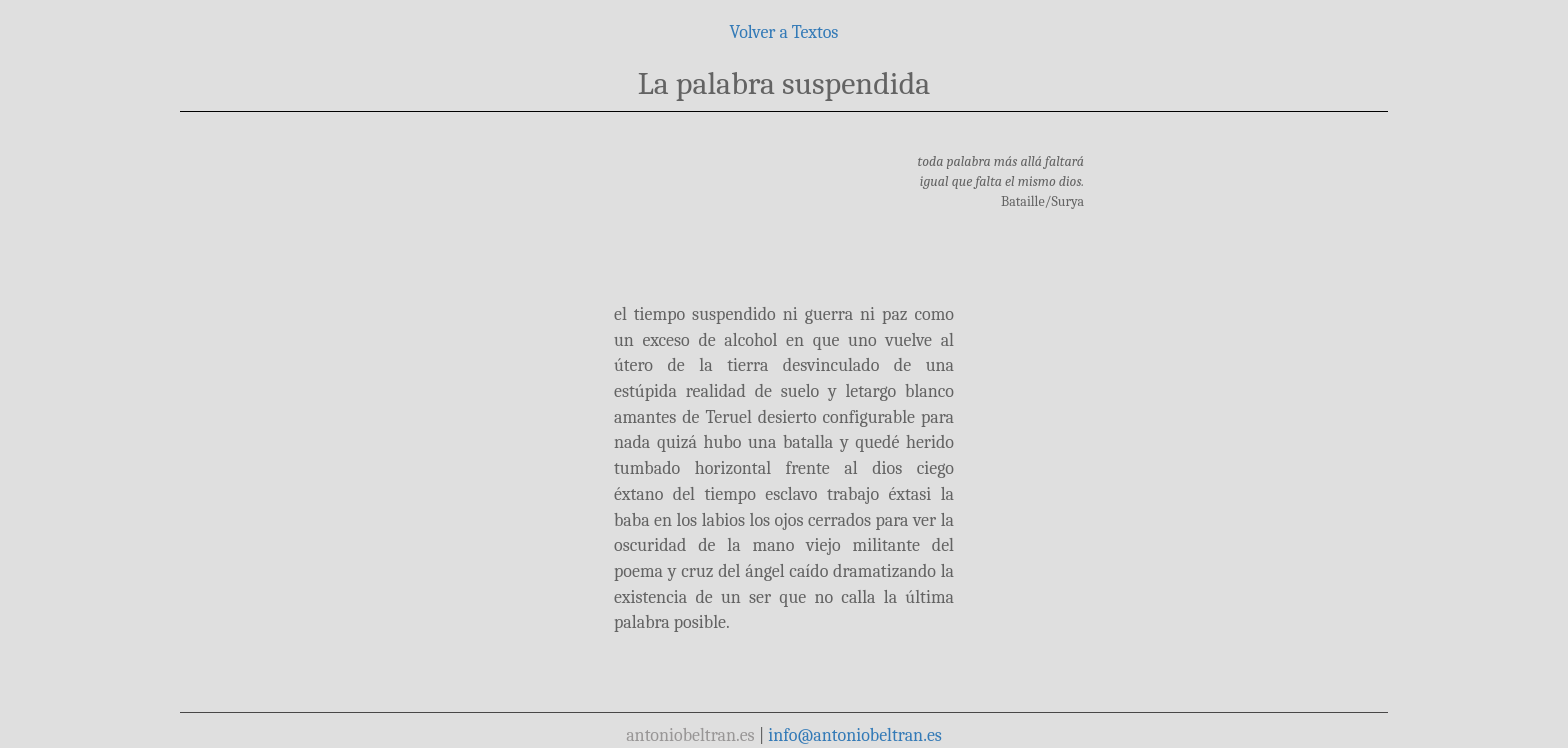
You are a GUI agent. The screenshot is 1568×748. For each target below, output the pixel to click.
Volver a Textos (784, 32)
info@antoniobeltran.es (855, 735)
